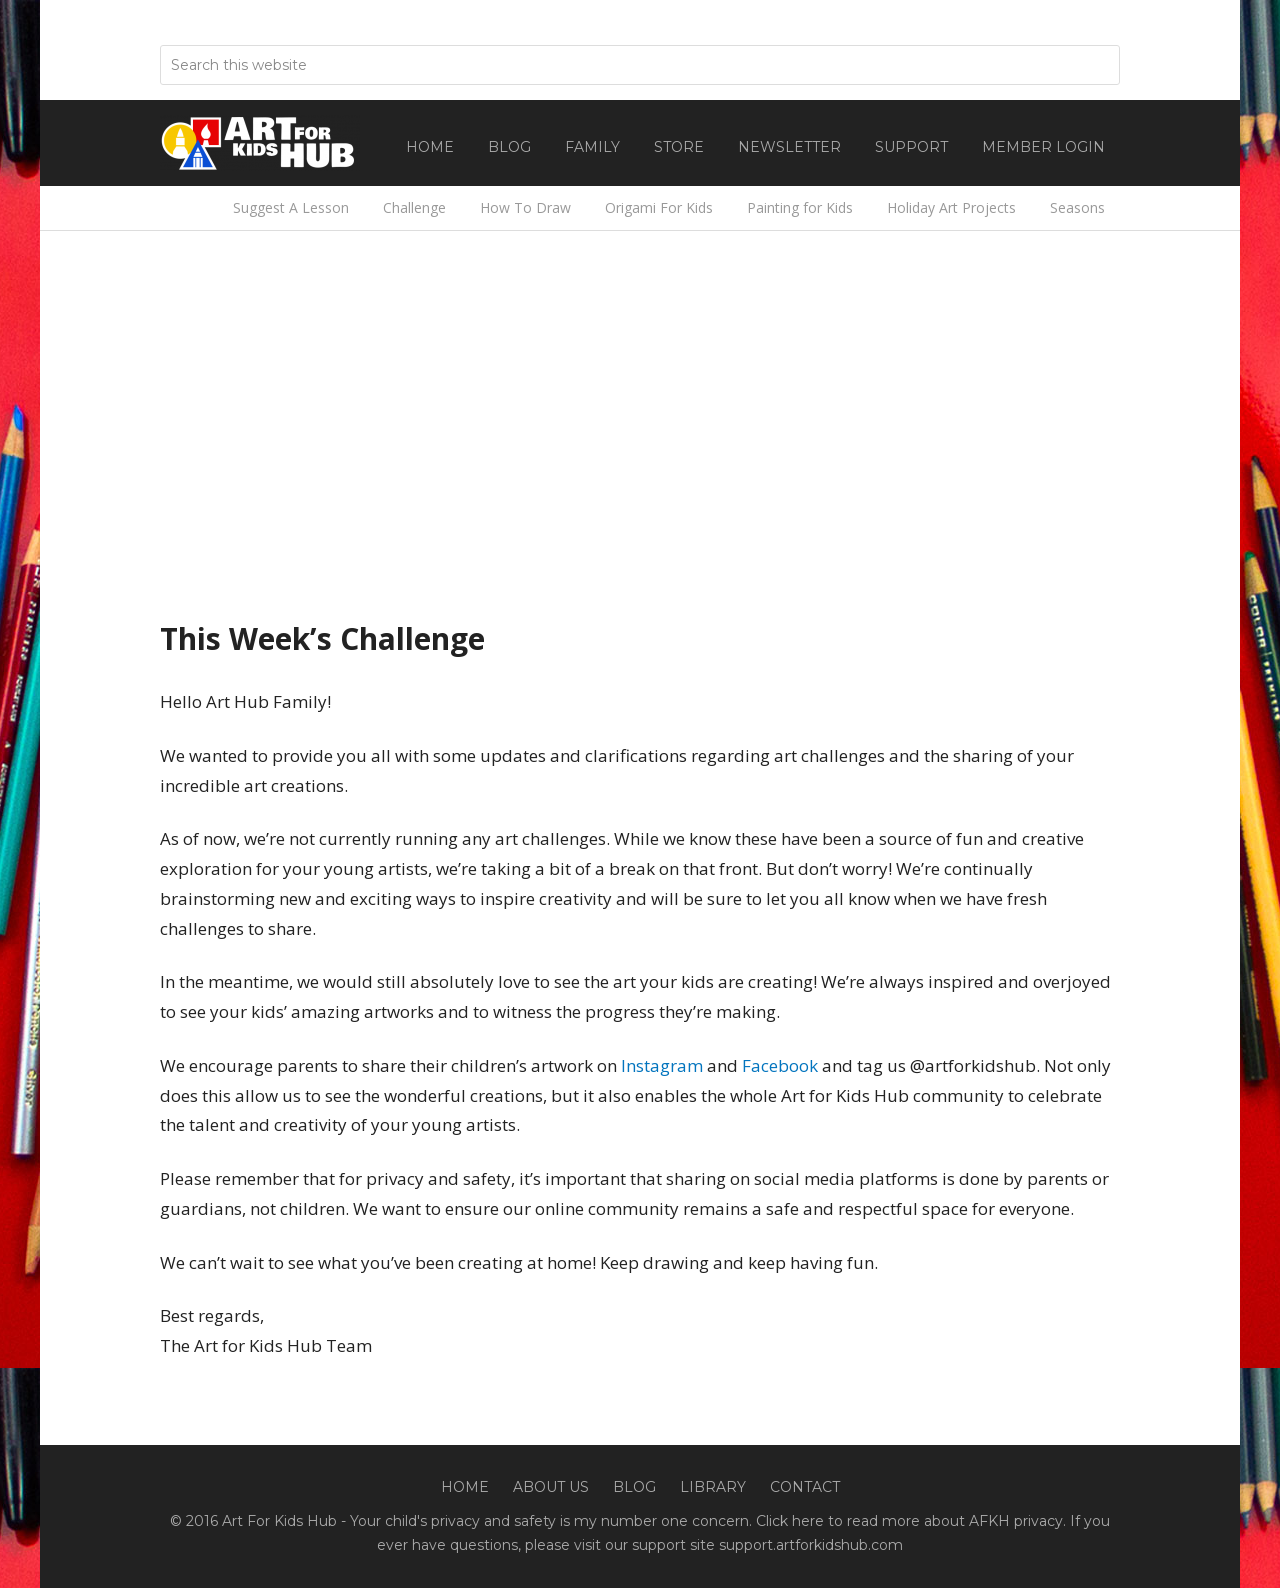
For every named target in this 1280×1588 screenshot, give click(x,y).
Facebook (780, 1065)
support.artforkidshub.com (811, 1545)
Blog (634, 1487)
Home (465, 1487)
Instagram (662, 1065)
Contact (805, 1487)
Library (713, 1487)
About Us (551, 1487)
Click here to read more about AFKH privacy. (911, 1521)
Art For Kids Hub (260, 143)
